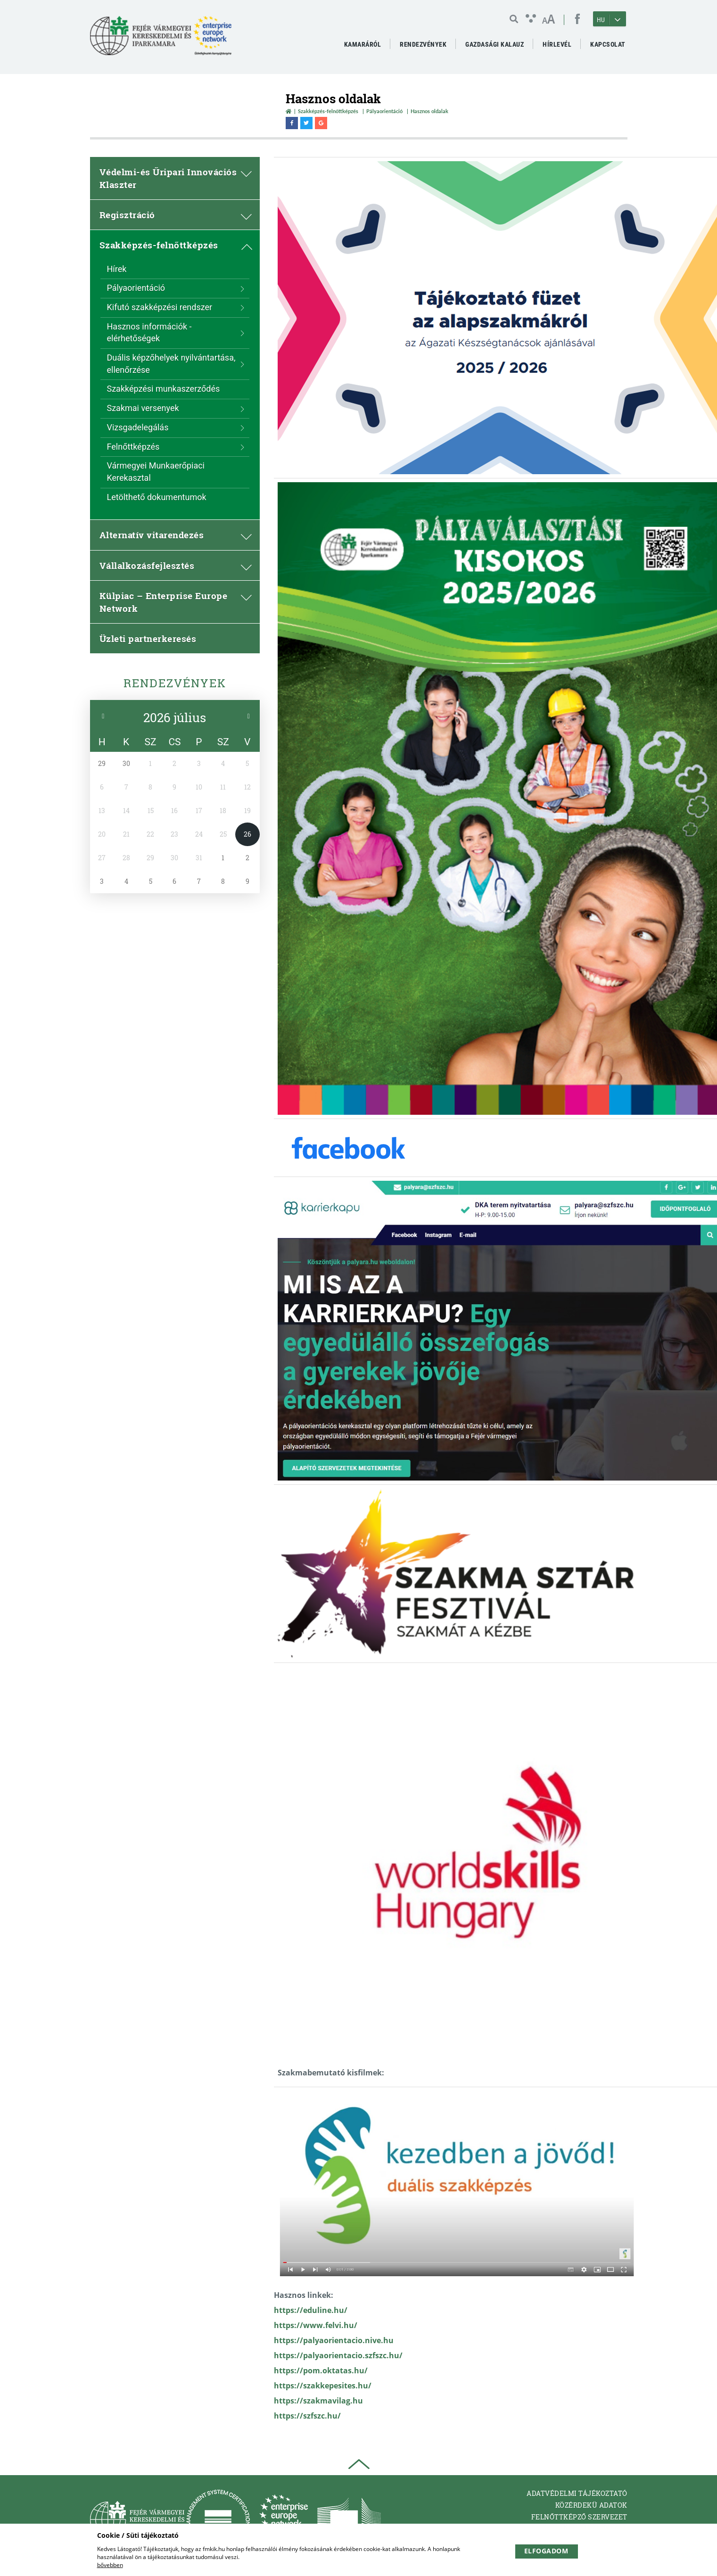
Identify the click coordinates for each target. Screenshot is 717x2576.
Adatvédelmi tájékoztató (577, 2493)
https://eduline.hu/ (310, 2310)
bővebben (110, 2565)
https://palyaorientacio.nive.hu (334, 2340)
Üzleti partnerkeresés (148, 638)
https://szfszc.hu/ (307, 2416)
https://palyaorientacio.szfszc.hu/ (338, 2355)
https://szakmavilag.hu (318, 2400)
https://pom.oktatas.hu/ (321, 2370)
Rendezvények (175, 683)
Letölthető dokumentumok (156, 497)
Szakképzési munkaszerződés (163, 389)
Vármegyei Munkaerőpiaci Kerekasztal (156, 472)
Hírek (117, 269)
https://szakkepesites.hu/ (322, 2385)
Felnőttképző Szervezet (579, 2516)
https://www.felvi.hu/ (315, 2325)
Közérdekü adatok (591, 2505)
